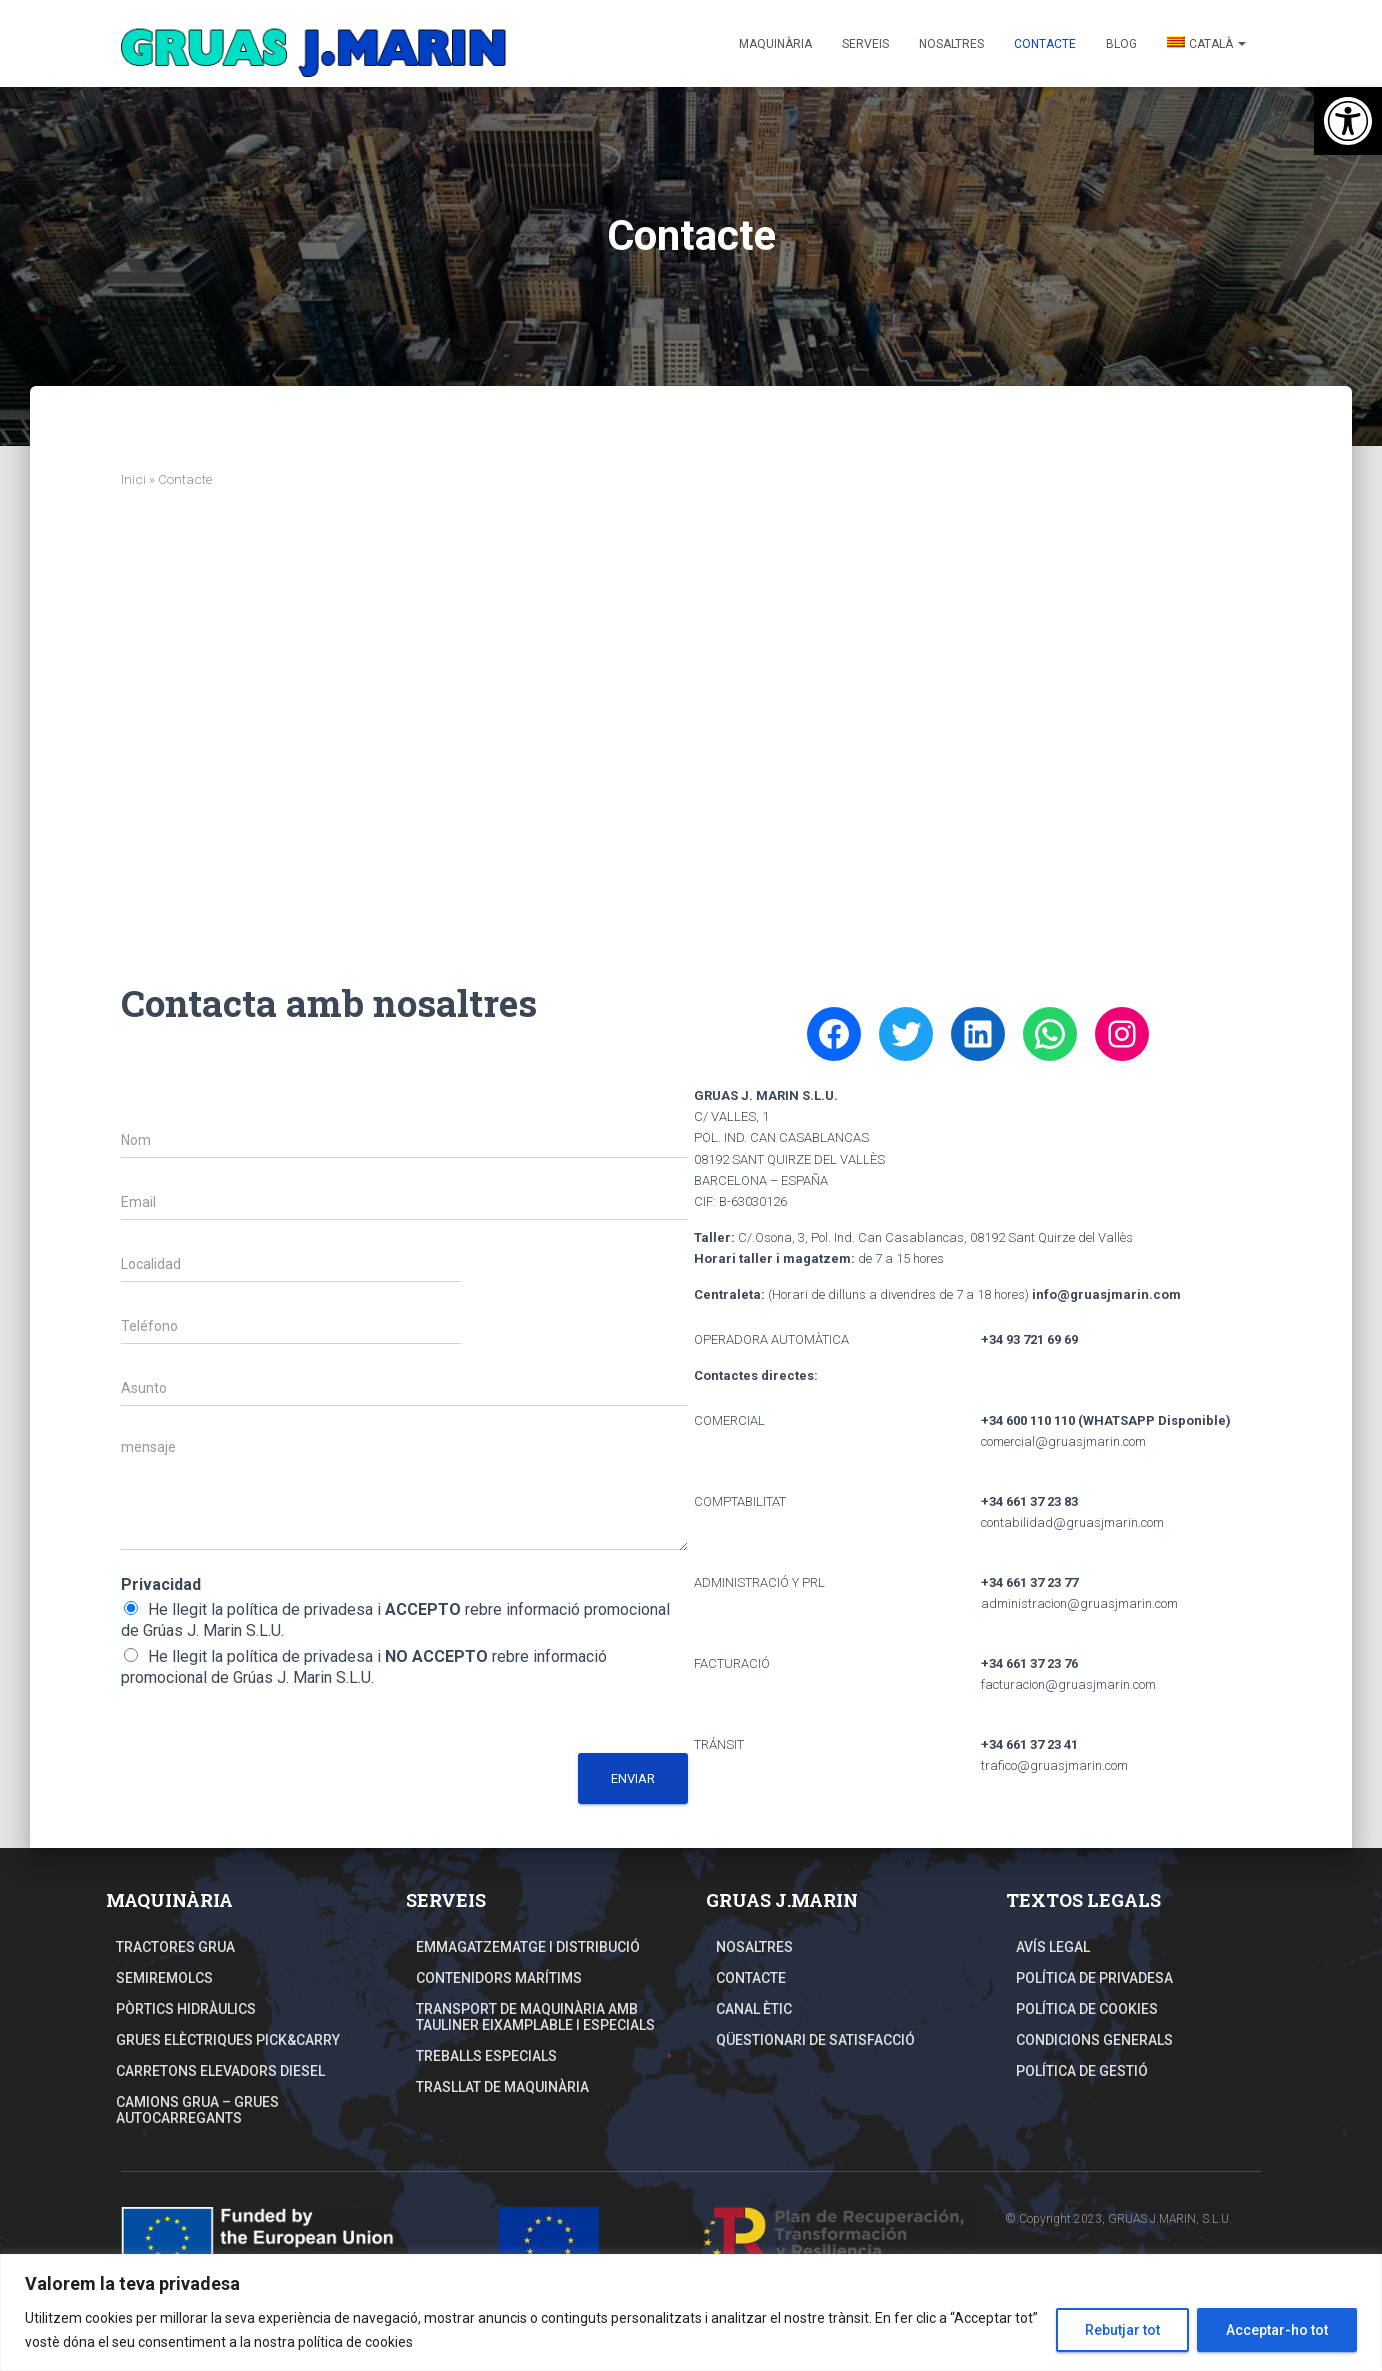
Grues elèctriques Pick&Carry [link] (228, 2040)
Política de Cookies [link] (1087, 2009)
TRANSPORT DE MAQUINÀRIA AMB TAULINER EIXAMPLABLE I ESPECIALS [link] (535, 2017)
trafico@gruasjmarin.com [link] (1054, 1765)
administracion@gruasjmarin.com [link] (1079, 1603)
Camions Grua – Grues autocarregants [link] (197, 2110)
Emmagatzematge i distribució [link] (528, 1947)
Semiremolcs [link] (164, 1978)
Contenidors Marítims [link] (499, 1978)
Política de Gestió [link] (1082, 2071)
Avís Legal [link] (1053, 1947)
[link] (1348, 121)
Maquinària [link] (775, 44)
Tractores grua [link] (175, 1947)
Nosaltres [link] (951, 44)
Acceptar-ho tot (1277, 2330)
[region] (691, 2312)
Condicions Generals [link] (1094, 2040)
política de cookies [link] (355, 2342)
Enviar (633, 1778)
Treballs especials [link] (486, 2056)
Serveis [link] (865, 44)
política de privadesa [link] (300, 1609)
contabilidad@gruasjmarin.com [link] (1072, 1522)
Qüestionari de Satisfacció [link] (815, 2040)
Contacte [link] (1045, 44)
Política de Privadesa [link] (1094, 1978)
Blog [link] (1121, 44)
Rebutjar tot (1122, 2330)
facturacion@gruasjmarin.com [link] (1068, 1684)
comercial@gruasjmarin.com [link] (1063, 1441)
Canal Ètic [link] (754, 2009)
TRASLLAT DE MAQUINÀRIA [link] (502, 2087)
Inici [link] (133, 479)
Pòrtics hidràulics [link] (186, 2009)
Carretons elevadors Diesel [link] (220, 2071)
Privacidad (161, 1584)
